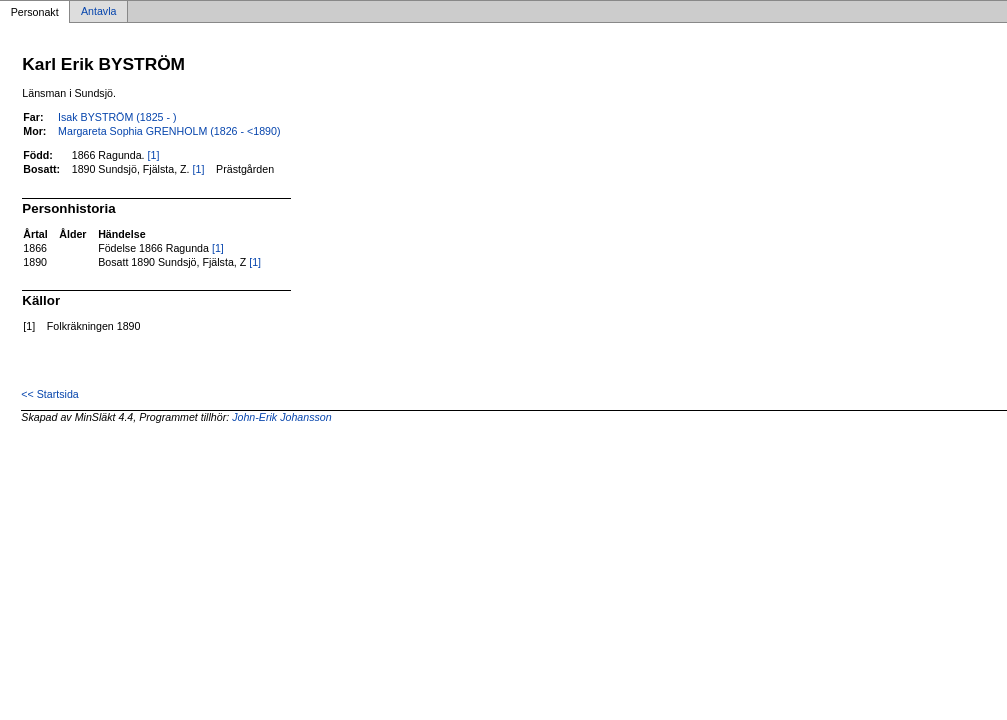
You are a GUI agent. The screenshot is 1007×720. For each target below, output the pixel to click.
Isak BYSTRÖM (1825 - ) (117, 117)
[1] (154, 155)
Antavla (99, 12)
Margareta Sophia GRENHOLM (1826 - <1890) (169, 131)
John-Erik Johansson (282, 417)
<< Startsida (49, 394)
